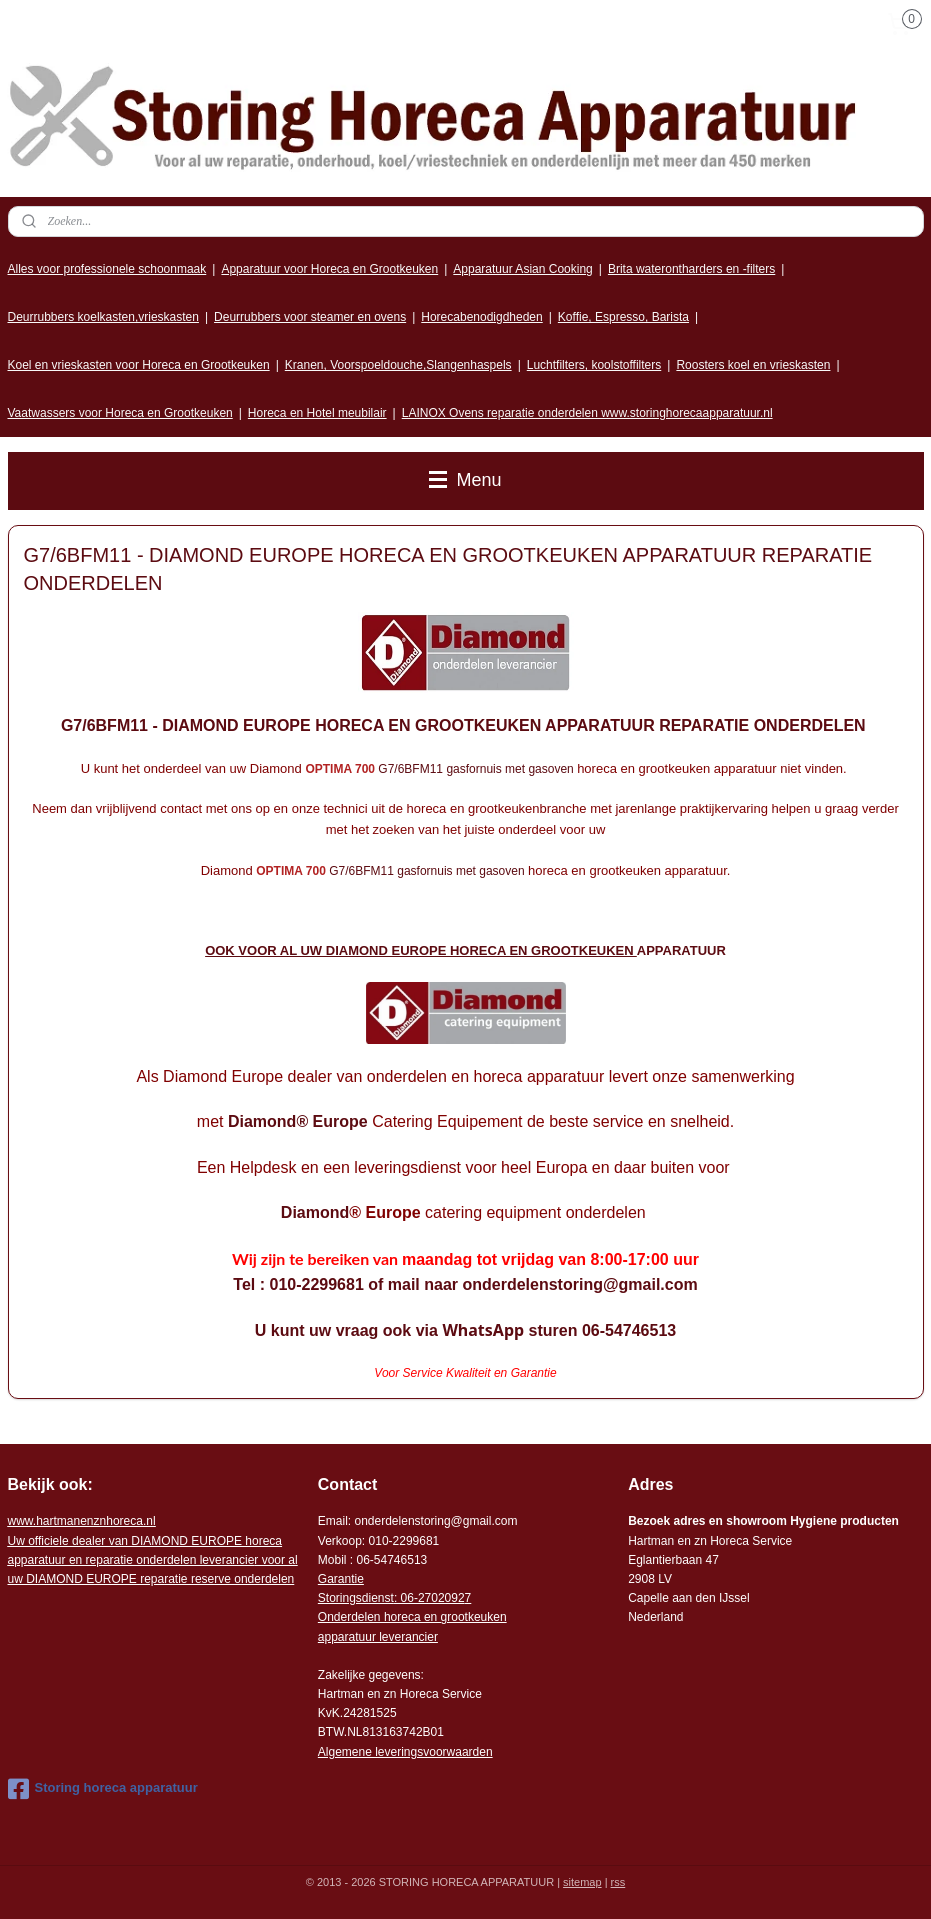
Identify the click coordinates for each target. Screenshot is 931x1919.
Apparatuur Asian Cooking (522, 269)
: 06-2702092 (429, 1598)
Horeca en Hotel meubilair (317, 413)
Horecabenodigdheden (481, 317)
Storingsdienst (356, 1598)
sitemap (582, 1882)
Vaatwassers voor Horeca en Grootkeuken (120, 413)
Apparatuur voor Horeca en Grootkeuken (329, 269)
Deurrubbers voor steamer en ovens (310, 317)
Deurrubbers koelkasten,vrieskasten (103, 317)
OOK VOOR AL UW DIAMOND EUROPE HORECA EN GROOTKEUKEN (421, 950)
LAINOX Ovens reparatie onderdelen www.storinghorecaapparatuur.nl (587, 413)
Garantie (341, 1579)
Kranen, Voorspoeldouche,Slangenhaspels (398, 365)
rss (618, 1882)
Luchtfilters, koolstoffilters (594, 365)
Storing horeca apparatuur (103, 1789)
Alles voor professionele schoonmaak (107, 269)
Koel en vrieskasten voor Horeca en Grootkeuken (139, 365)
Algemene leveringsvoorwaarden (405, 1752)
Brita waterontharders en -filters (691, 269)
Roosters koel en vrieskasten (753, 365)
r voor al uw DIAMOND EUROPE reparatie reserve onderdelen (153, 1560)
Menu (465, 480)
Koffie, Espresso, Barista (623, 317)
